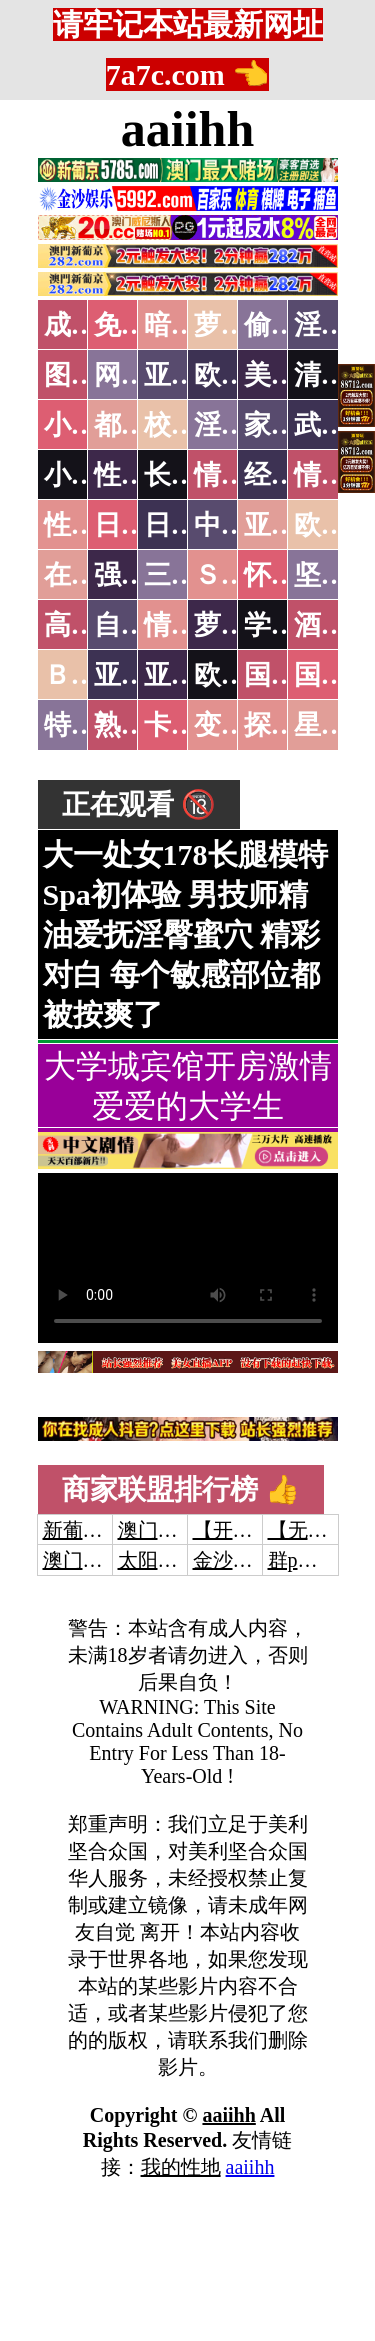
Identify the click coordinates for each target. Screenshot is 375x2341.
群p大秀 (303, 1560)
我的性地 (181, 2167)
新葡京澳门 (93, 1530)
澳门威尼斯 (168, 1530)
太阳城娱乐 (168, 1560)
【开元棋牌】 (253, 1530)
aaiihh (187, 129)
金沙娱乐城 (243, 1560)
